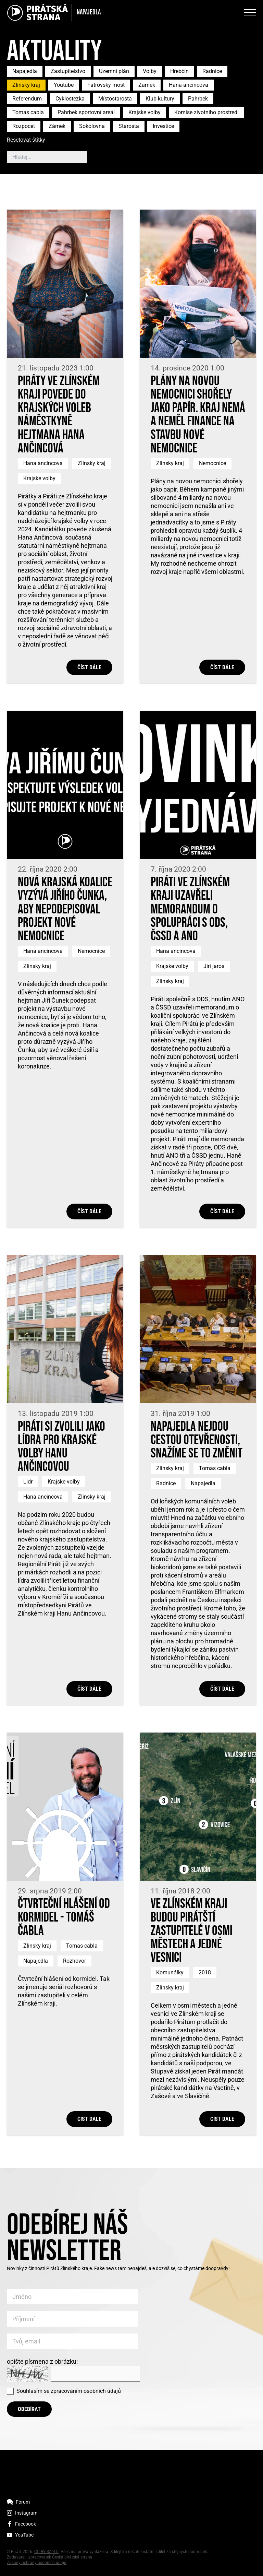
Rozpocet (23, 126)
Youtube (64, 85)
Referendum (27, 98)
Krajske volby (144, 112)
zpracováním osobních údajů (86, 2391)
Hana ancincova (188, 85)
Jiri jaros (213, 966)
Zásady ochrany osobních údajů (36, 2562)
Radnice (212, 71)
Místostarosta (115, 98)
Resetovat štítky (26, 140)
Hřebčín (179, 71)
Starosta (128, 126)
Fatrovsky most (106, 85)
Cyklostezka (70, 98)
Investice (163, 126)
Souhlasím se (68, 2391)
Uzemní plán (114, 71)
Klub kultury (160, 98)
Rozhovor (74, 1961)
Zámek (57, 126)
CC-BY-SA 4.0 (46, 2551)
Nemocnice (212, 463)
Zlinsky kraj (26, 85)
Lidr (28, 1481)
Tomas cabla (28, 112)
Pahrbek (198, 98)
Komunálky (170, 1972)
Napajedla (24, 71)
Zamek (146, 85)
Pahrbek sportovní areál (86, 112)
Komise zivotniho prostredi (206, 112)
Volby (149, 71)
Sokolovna (92, 126)
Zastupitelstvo (68, 71)
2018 (205, 1972)
